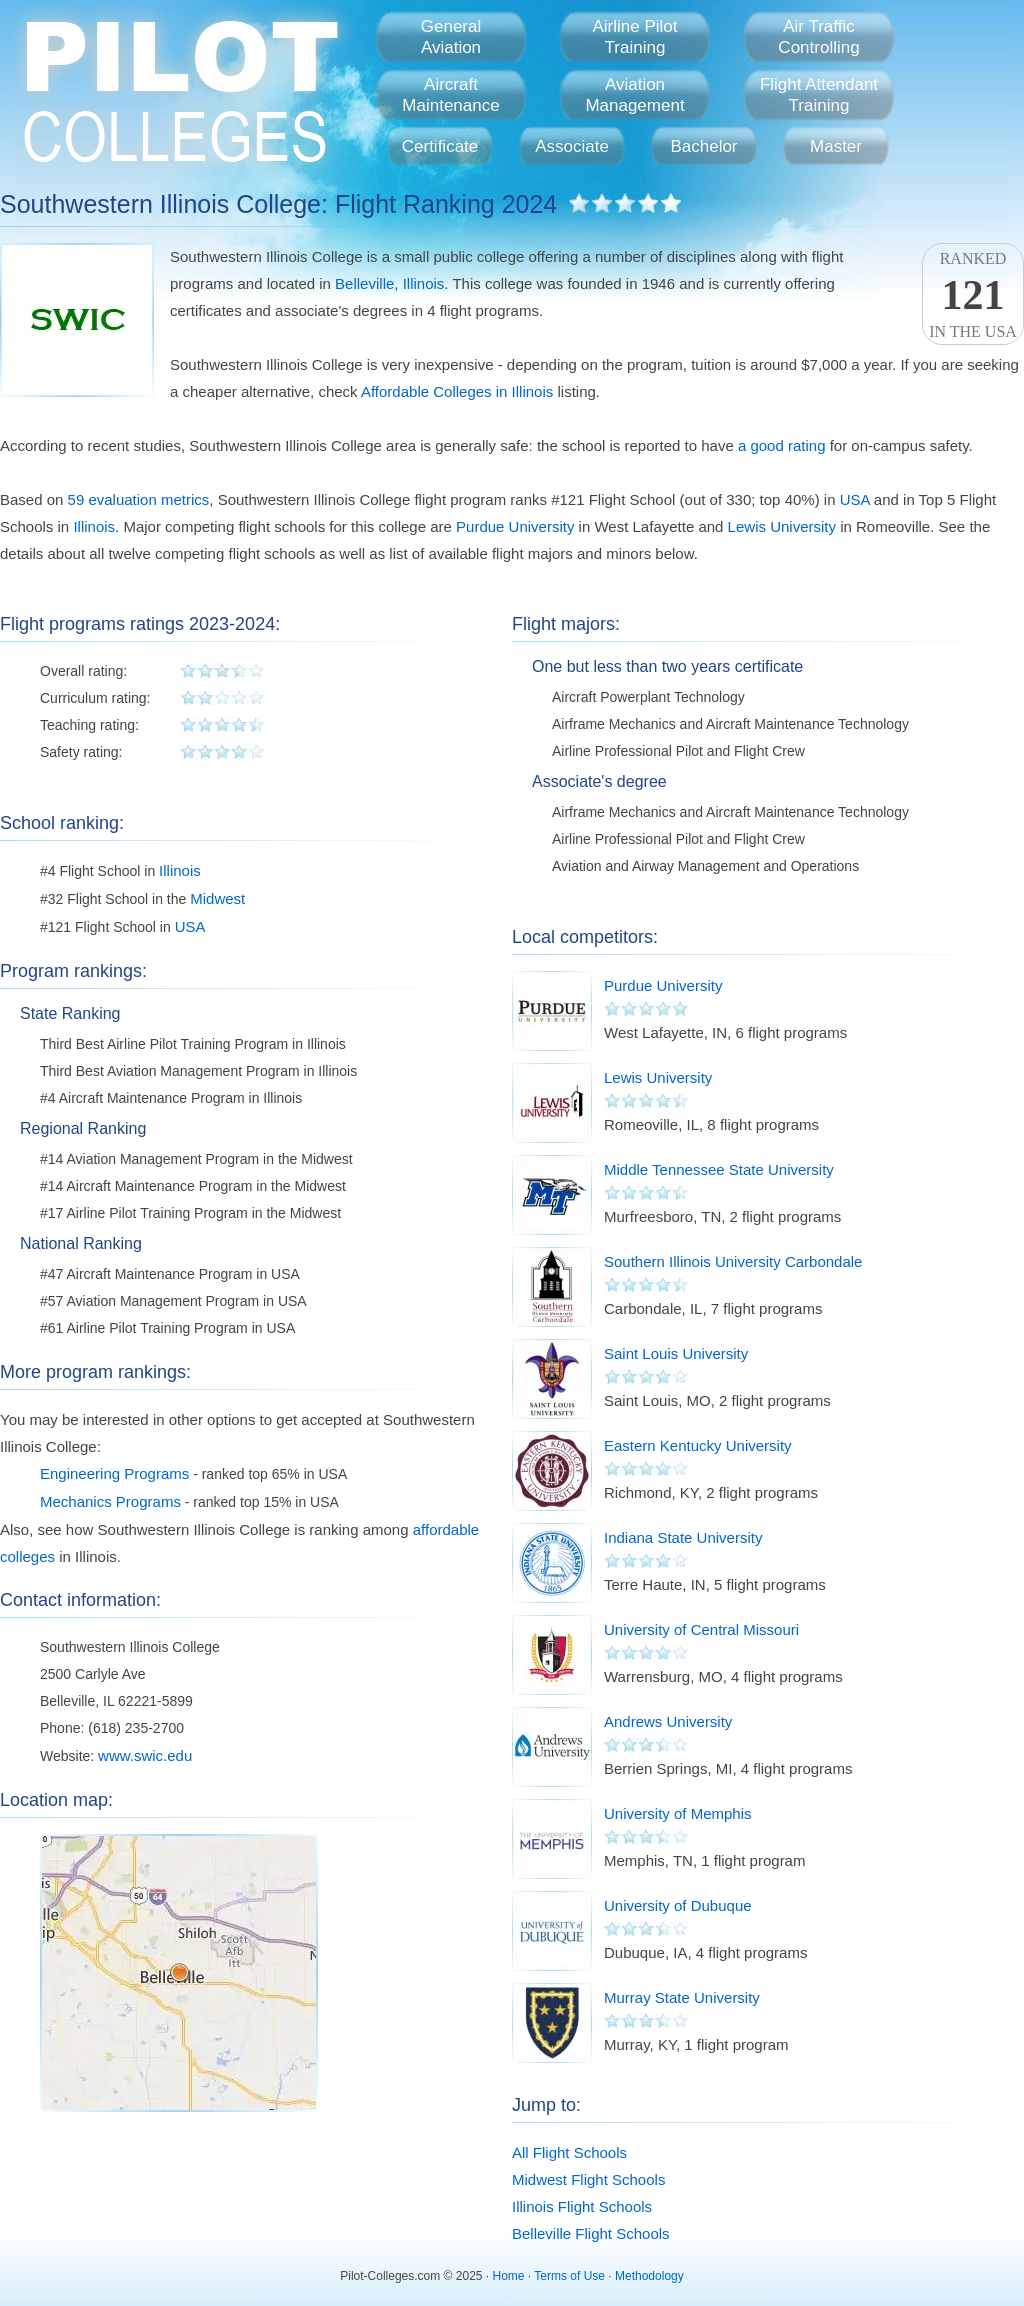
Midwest (217, 898)
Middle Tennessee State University (719, 1169)
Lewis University (782, 526)
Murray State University (682, 1997)
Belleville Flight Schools (591, 2233)
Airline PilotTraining (634, 37)
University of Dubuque (678, 1905)
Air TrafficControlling (818, 37)
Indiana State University (683, 1537)
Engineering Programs (114, 1473)
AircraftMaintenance (450, 95)
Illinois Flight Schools (582, 2206)
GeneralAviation (451, 37)
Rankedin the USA (973, 295)
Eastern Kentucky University (698, 1445)
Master (836, 146)
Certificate (440, 146)
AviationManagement (634, 95)
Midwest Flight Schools (588, 2179)
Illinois (424, 283)
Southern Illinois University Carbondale (733, 1261)
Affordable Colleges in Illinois (457, 391)
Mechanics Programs (110, 1501)
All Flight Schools (569, 2152)
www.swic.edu (145, 1755)
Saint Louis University (676, 1353)
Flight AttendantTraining (819, 95)
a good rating (782, 445)
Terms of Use (569, 2276)
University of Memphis (678, 1813)
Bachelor (703, 146)
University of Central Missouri (701, 1629)
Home (509, 2276)
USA (855, 499)
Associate (572, 146)
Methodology (649, 2276)
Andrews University (668, 1721)
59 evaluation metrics (139, 499)
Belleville (364, 283)
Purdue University (515, 526)
